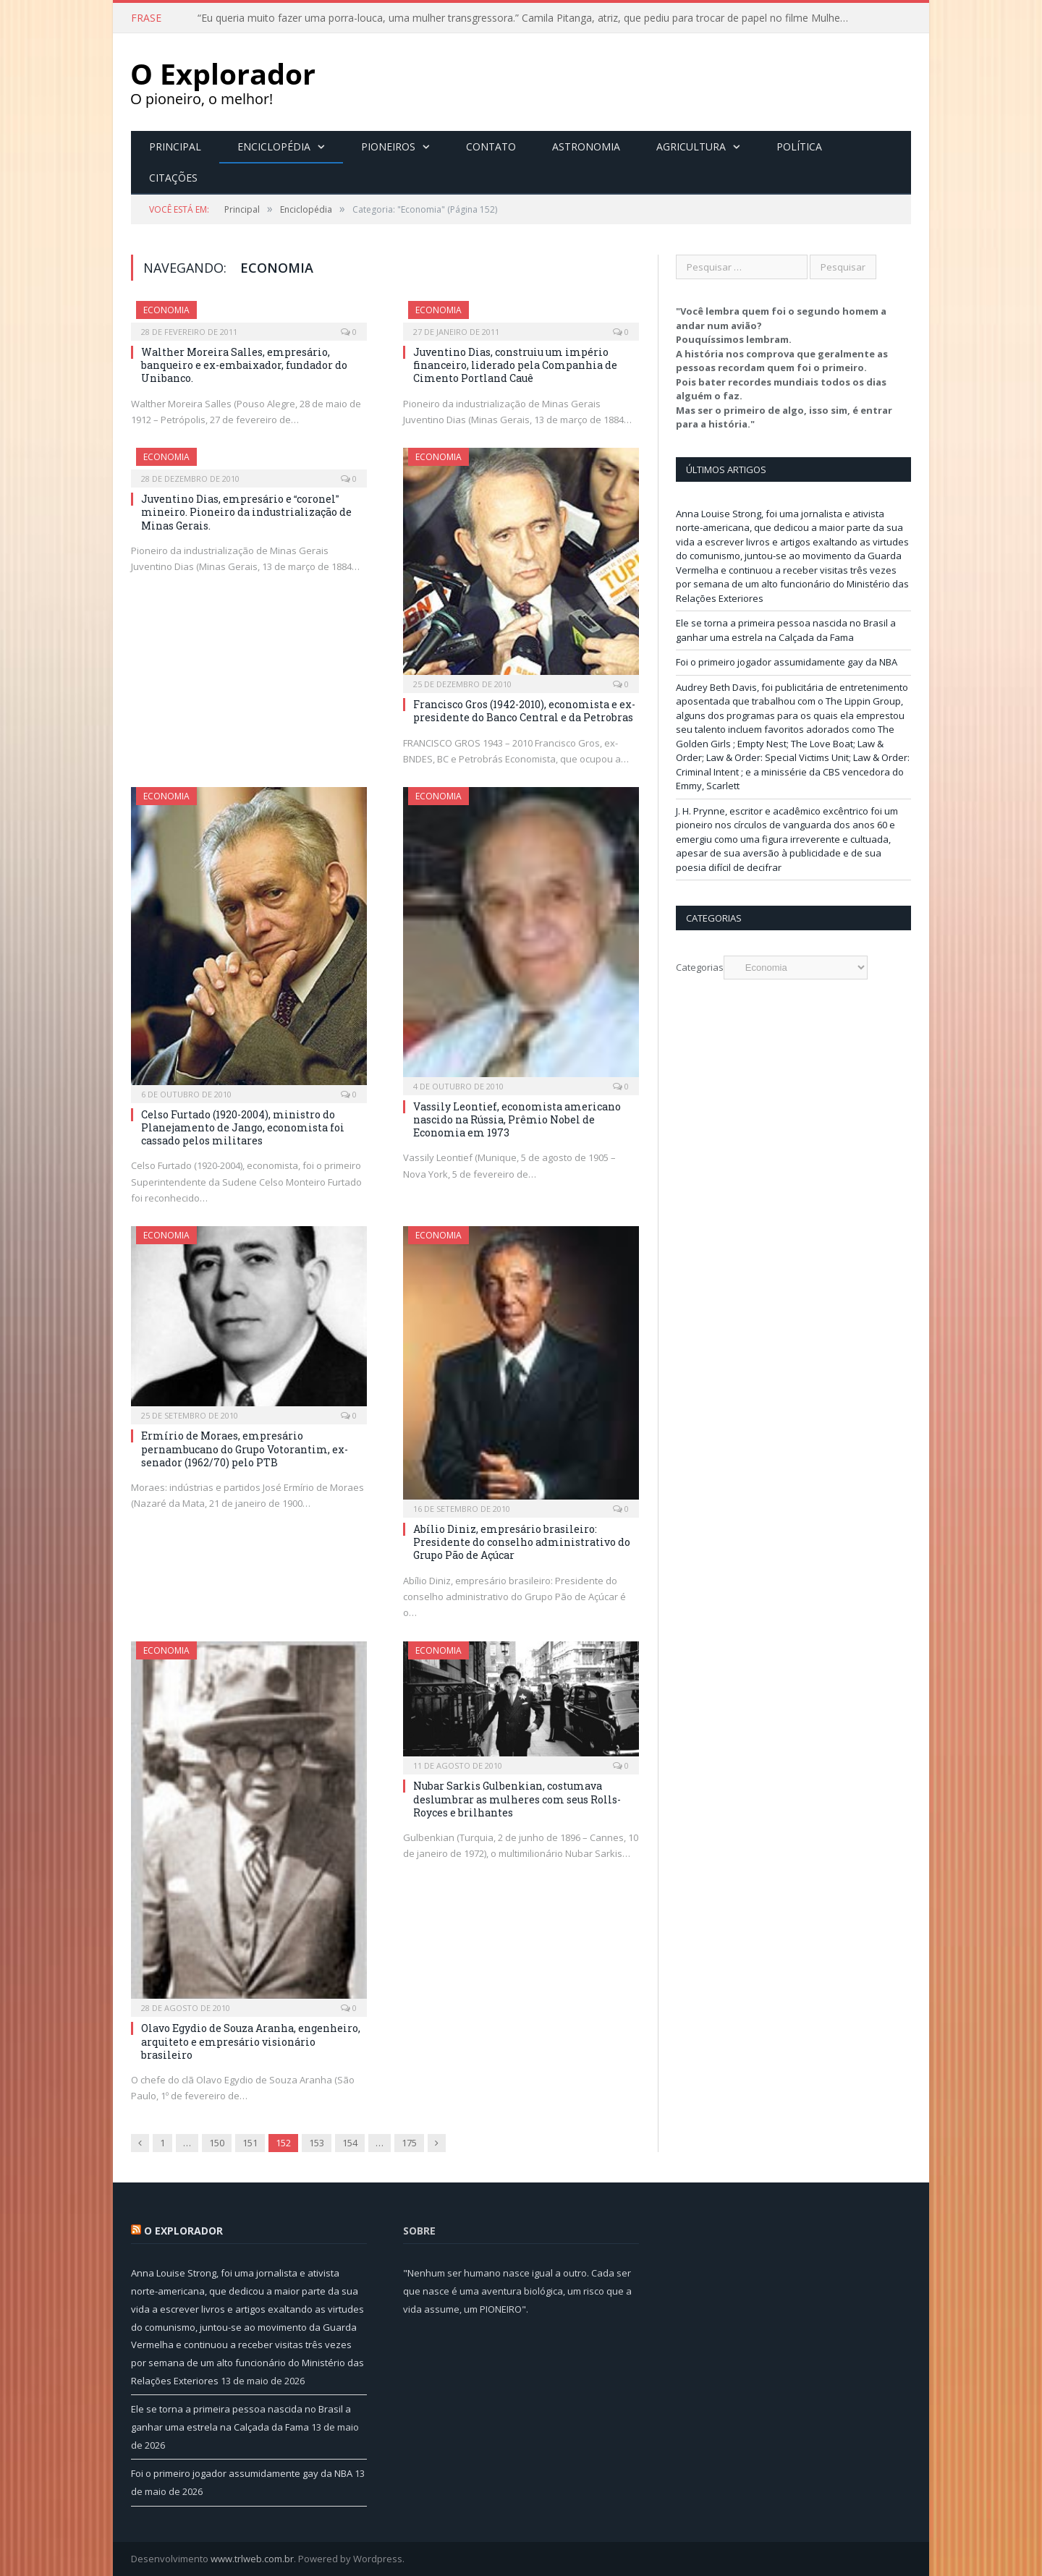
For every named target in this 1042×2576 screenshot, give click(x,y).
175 (409, 2142)
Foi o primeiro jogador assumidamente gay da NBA (786, 661)
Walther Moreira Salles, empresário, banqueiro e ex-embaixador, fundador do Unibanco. (244, 365)
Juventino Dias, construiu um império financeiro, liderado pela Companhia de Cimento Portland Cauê (515, 365)
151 (250, 2142)
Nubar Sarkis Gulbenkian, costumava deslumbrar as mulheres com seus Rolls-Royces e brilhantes (517, 1799)
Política (799, 146)
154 (349, 2142)
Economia (166, 310)
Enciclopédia (273, 146)
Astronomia (586, 146)
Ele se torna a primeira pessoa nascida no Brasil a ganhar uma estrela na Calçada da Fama (786, 630)
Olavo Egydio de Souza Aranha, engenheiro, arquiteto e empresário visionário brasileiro (250, 2041)
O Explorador (183, 2230)
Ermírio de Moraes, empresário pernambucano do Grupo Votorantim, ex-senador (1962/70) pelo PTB (244, 1448)
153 (316, 2142)
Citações (173, 177)
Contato (491, 146)
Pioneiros (388, 146)
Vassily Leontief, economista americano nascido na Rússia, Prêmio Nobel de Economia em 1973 (517, 1119)
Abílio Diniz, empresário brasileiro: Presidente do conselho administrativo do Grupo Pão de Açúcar (521, 1542)
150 (216, 2142)
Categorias (700, 967)
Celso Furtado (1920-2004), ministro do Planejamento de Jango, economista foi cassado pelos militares (242, 1127)
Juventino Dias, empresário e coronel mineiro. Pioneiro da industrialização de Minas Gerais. (246, 512)
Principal (175, 146)
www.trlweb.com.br (252, 2558)
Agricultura (691, 146)
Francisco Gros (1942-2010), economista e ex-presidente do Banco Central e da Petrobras (524, 710)
